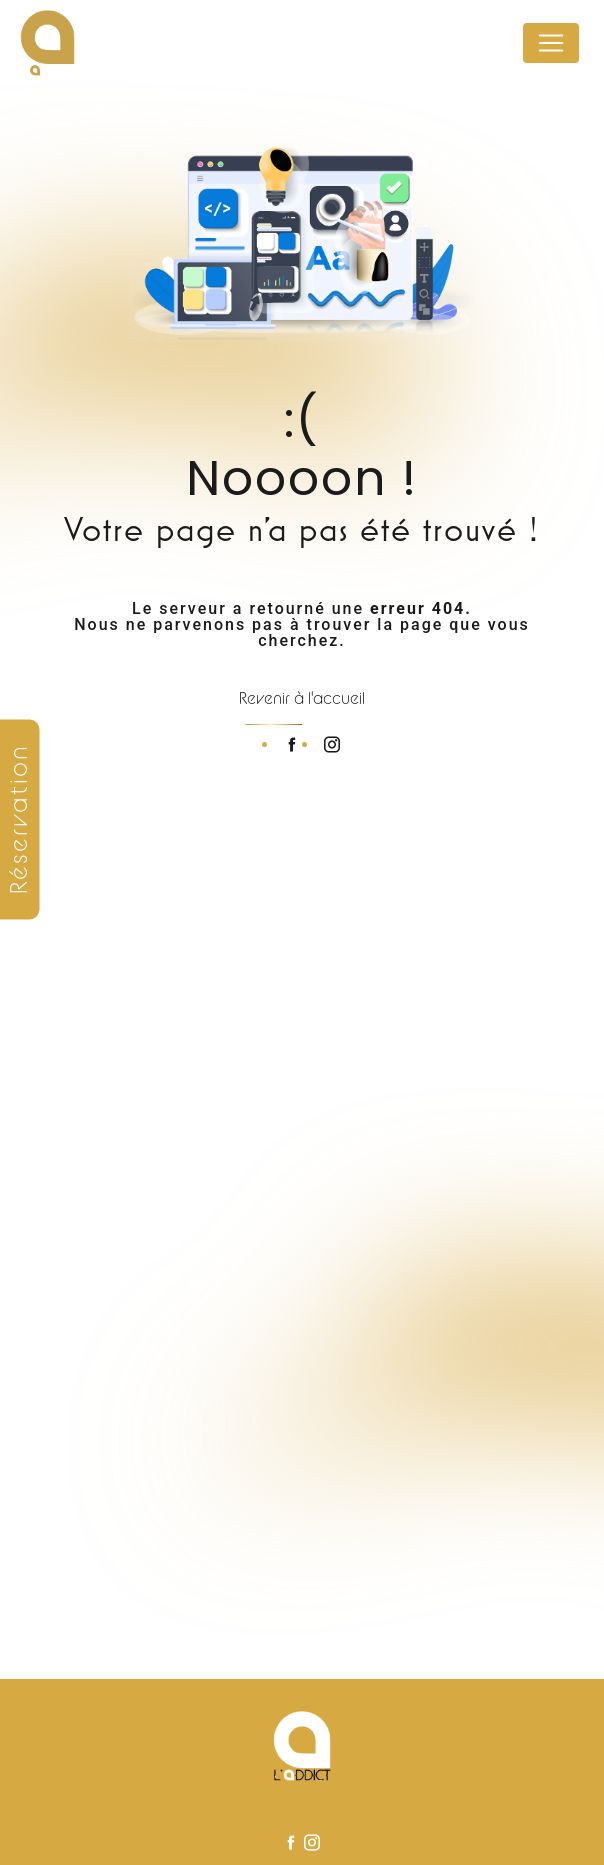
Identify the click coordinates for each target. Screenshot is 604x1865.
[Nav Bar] (551, 43)
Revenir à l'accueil (302, 698)
